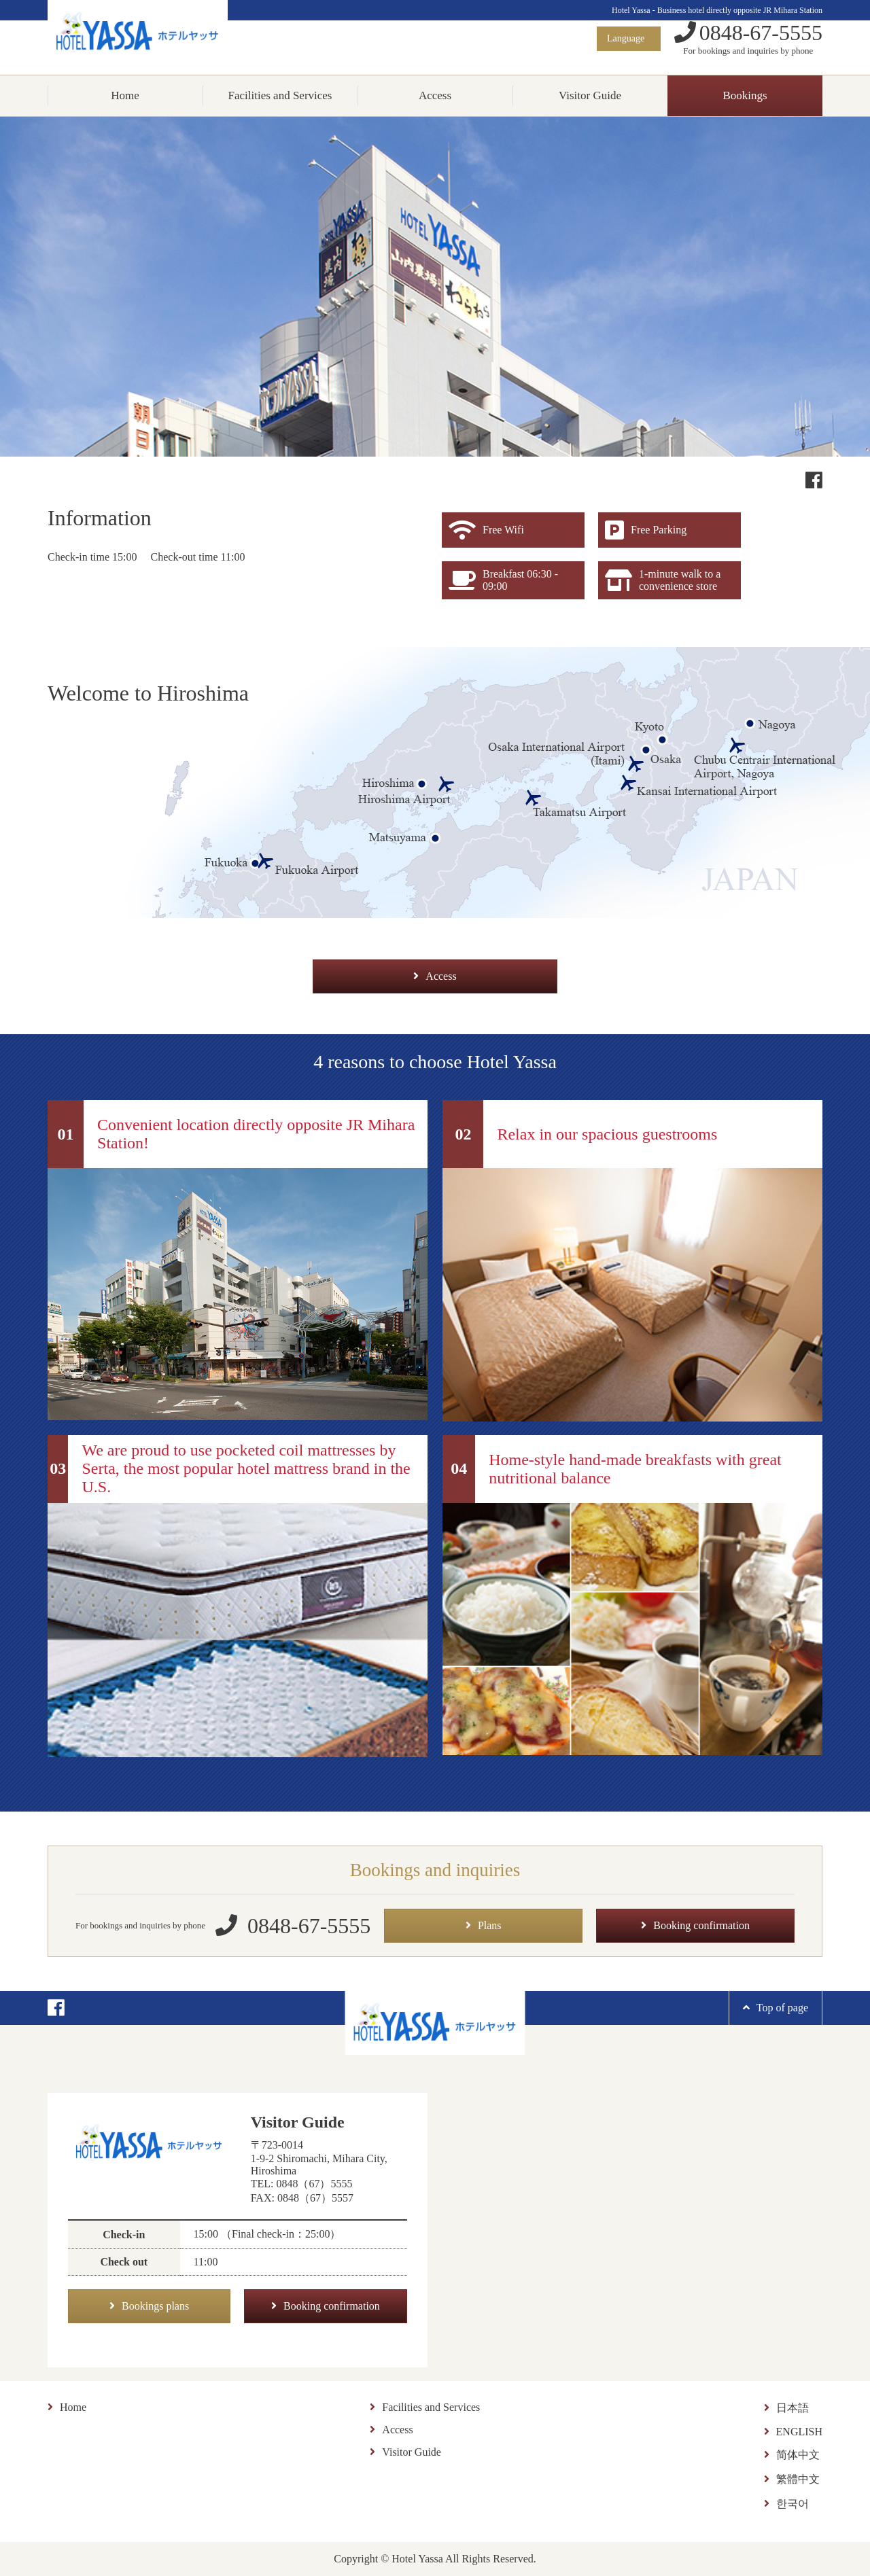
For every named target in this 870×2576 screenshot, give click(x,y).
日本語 (786, 2408)
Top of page (775, 2007)
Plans (484, 1925)
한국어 (786, 2503)
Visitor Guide (590, 95)
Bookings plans (149, 2306)
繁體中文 (792, 2479)
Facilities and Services (280, 95)
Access (435, 95)
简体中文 (792, 2454)
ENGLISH (793, 2431)
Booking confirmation (695, 1925)
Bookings (745, 95)
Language (627, 38)
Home (125, 95)
